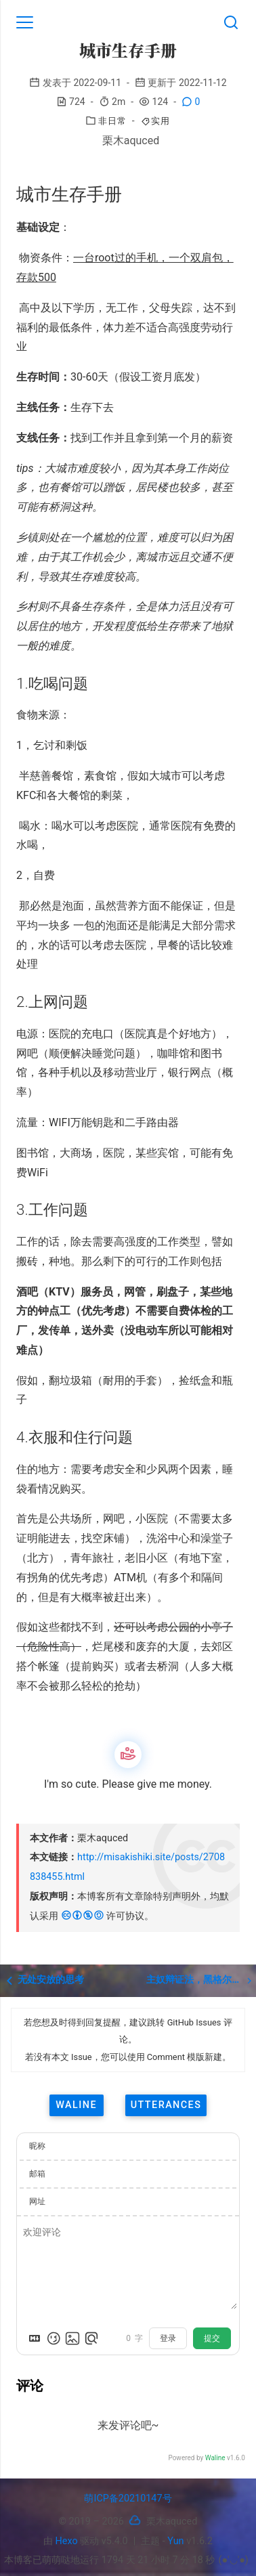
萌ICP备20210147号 (127, 2498)
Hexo (67, 2541)
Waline (215, 2458)
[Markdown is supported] (34, 2338)
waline (76, 2105)
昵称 (37, 2146)
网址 (37, 2201)
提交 (212, 2338)
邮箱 (37, 2173)
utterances (166, 2105)
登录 (168, 2338)
